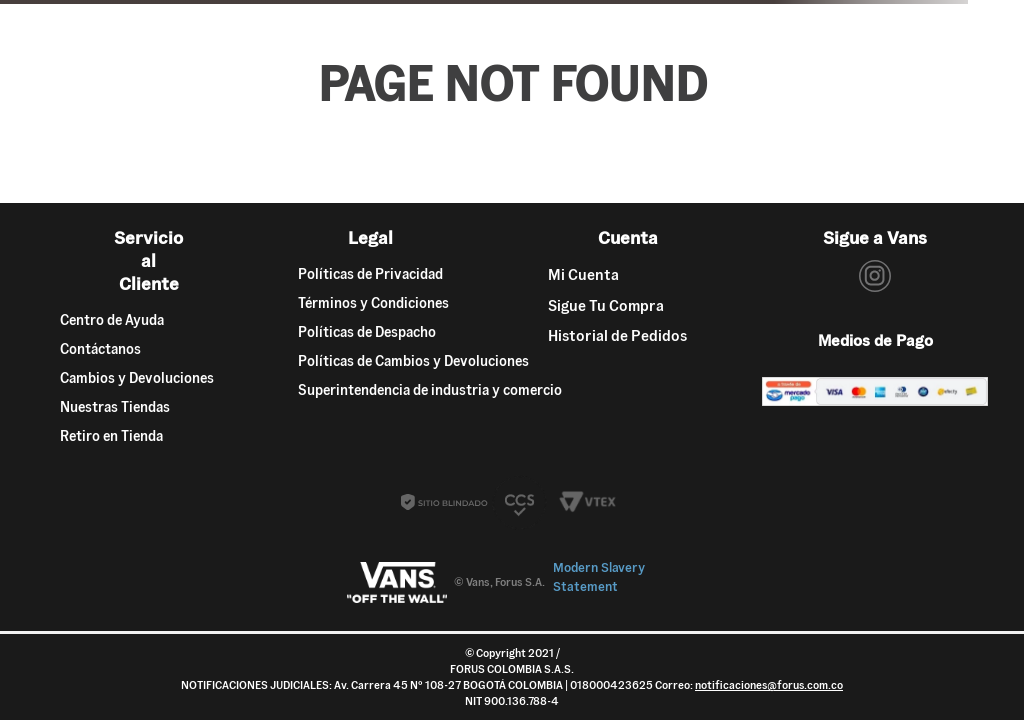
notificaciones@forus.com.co (769, 685)
